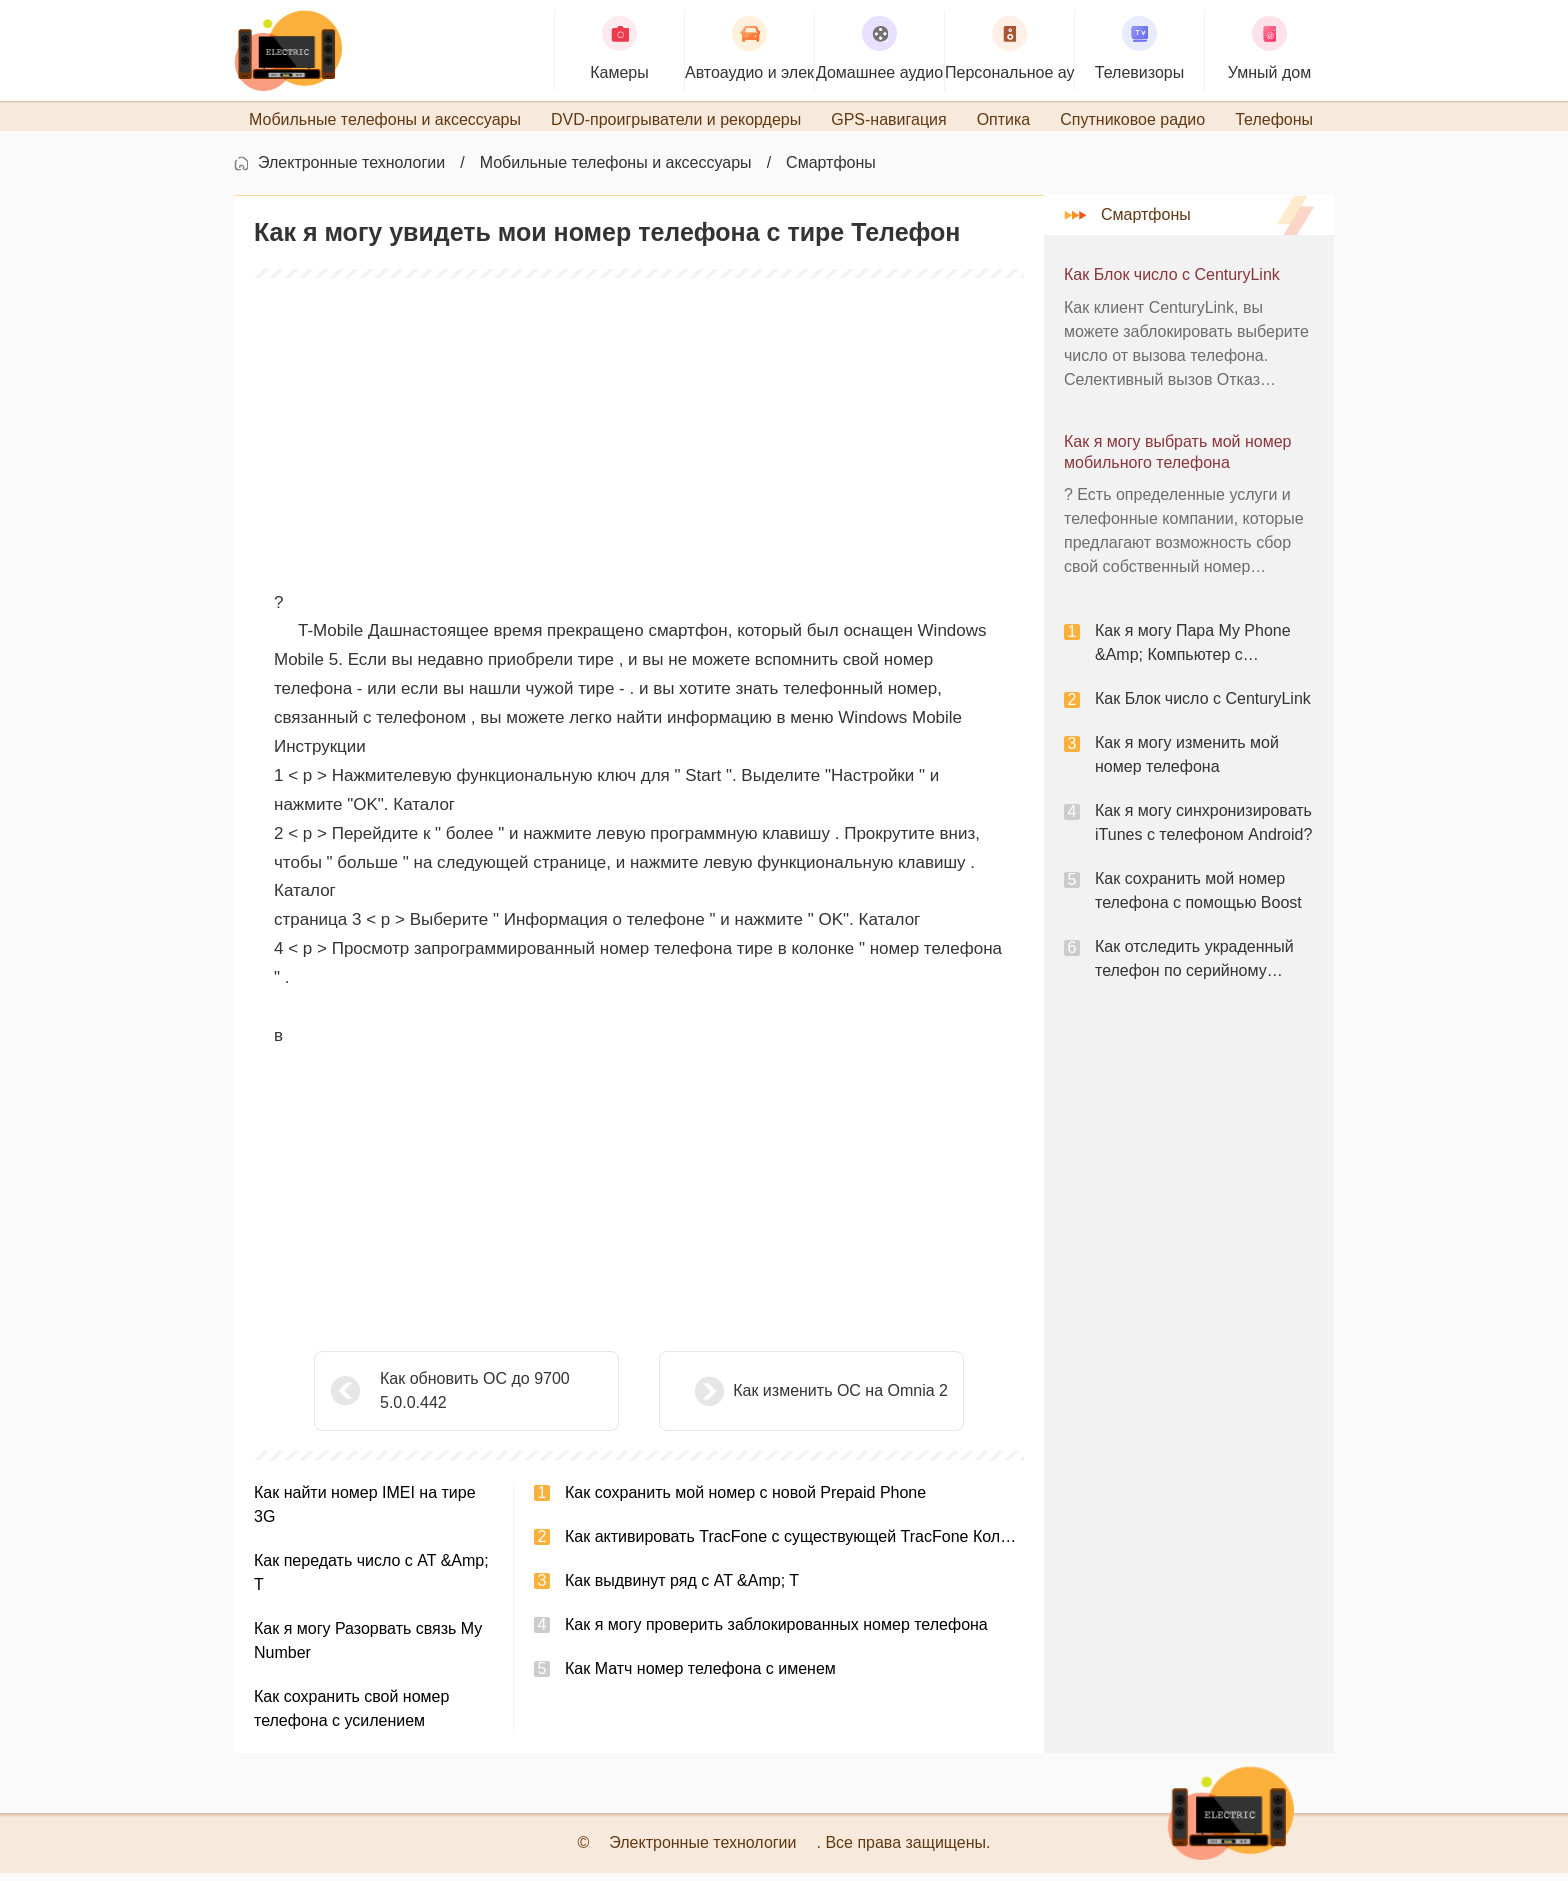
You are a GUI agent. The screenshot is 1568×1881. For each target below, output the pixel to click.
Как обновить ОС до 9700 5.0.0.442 (475, 1398)
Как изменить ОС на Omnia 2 (790, 1398)
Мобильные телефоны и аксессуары (616, 170)
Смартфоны (831, 170)
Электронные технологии (351, 170)
